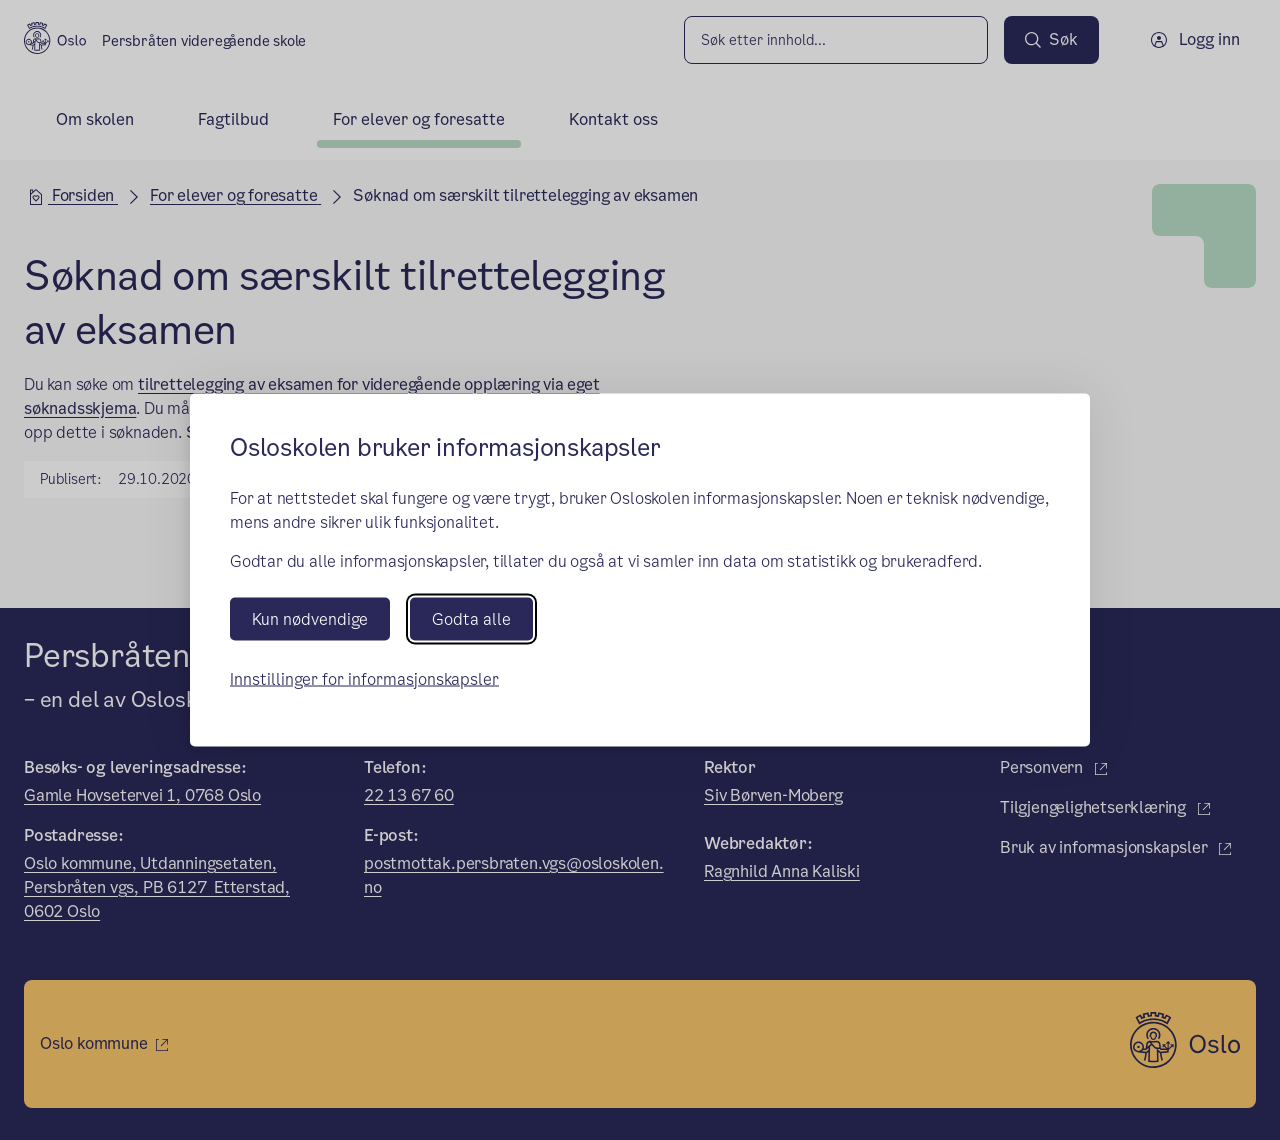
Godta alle (471, 618)
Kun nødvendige (310, 618)
